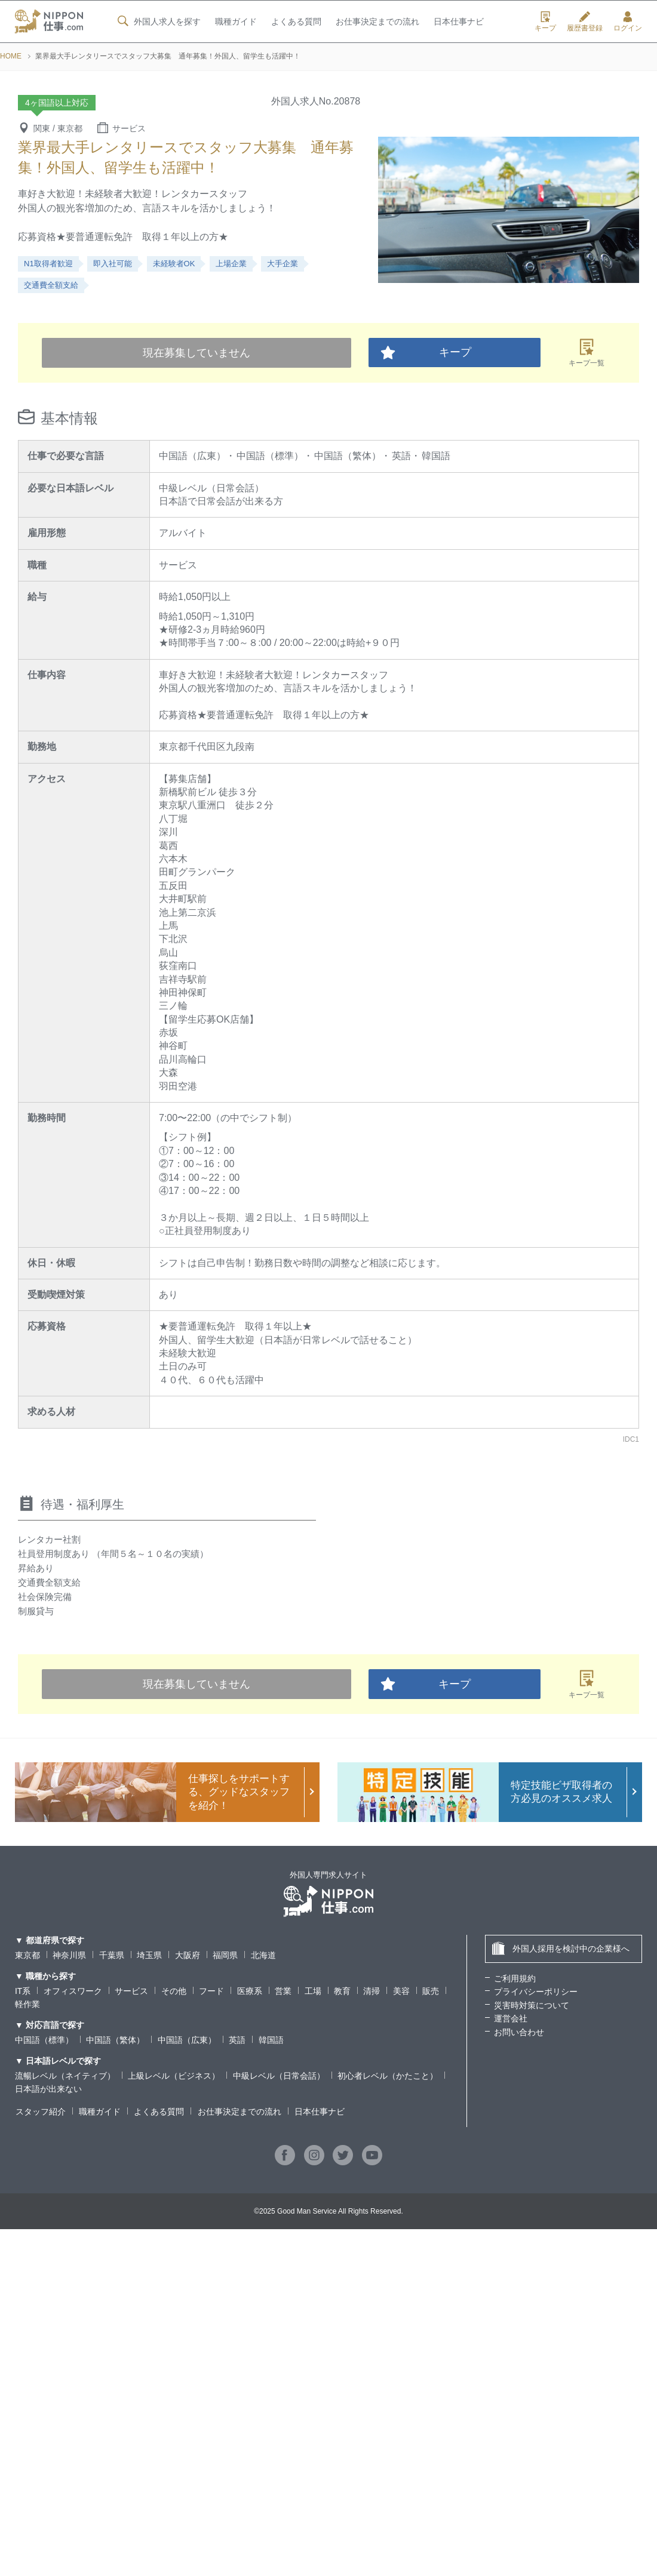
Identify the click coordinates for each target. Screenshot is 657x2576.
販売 (430, 1991)
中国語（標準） (44, 2040)
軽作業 (27, 2004)
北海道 (263, 1955)
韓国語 (271, 2040)
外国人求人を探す (157, 21)
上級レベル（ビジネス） (174, 2076)
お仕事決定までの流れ (377, 22)
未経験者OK (174, 263)
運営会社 (510, 2018)
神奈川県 (69, 1955)
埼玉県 (149, 1955)
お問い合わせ (519, 2032)
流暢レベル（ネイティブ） (65, 2076)
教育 (342, 1991)
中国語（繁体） (115, 2040)
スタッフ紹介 (40, 2111)
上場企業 (231, 263)
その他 (173, 1991)
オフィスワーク (73, 1991)
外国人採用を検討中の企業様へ (561, 1948)
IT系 (22, 1991)
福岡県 (225, 1955)
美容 (401, 1991)
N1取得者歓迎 (48, 263)
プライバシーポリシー (536, 1991)
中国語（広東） (187, 2040)
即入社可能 (112, 263)
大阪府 (187, 1955)
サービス (131, 1991)
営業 (283, 1991)
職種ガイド (235, 22)
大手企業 (282, 263)
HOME (11, 56)
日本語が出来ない (48, 2089)
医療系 (249, 1991)
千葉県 (111, 1955)
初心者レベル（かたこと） (387, 2076)
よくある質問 (296, 22)
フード (211, 1991)
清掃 (372, 1991)
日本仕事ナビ (459, 22)
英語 (237, 2040)
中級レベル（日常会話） (279, 2076)
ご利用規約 (515, 1978)
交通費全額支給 (51, 285)
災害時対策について (531, 2005)
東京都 (27, 1955)
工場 (313, 1991)
